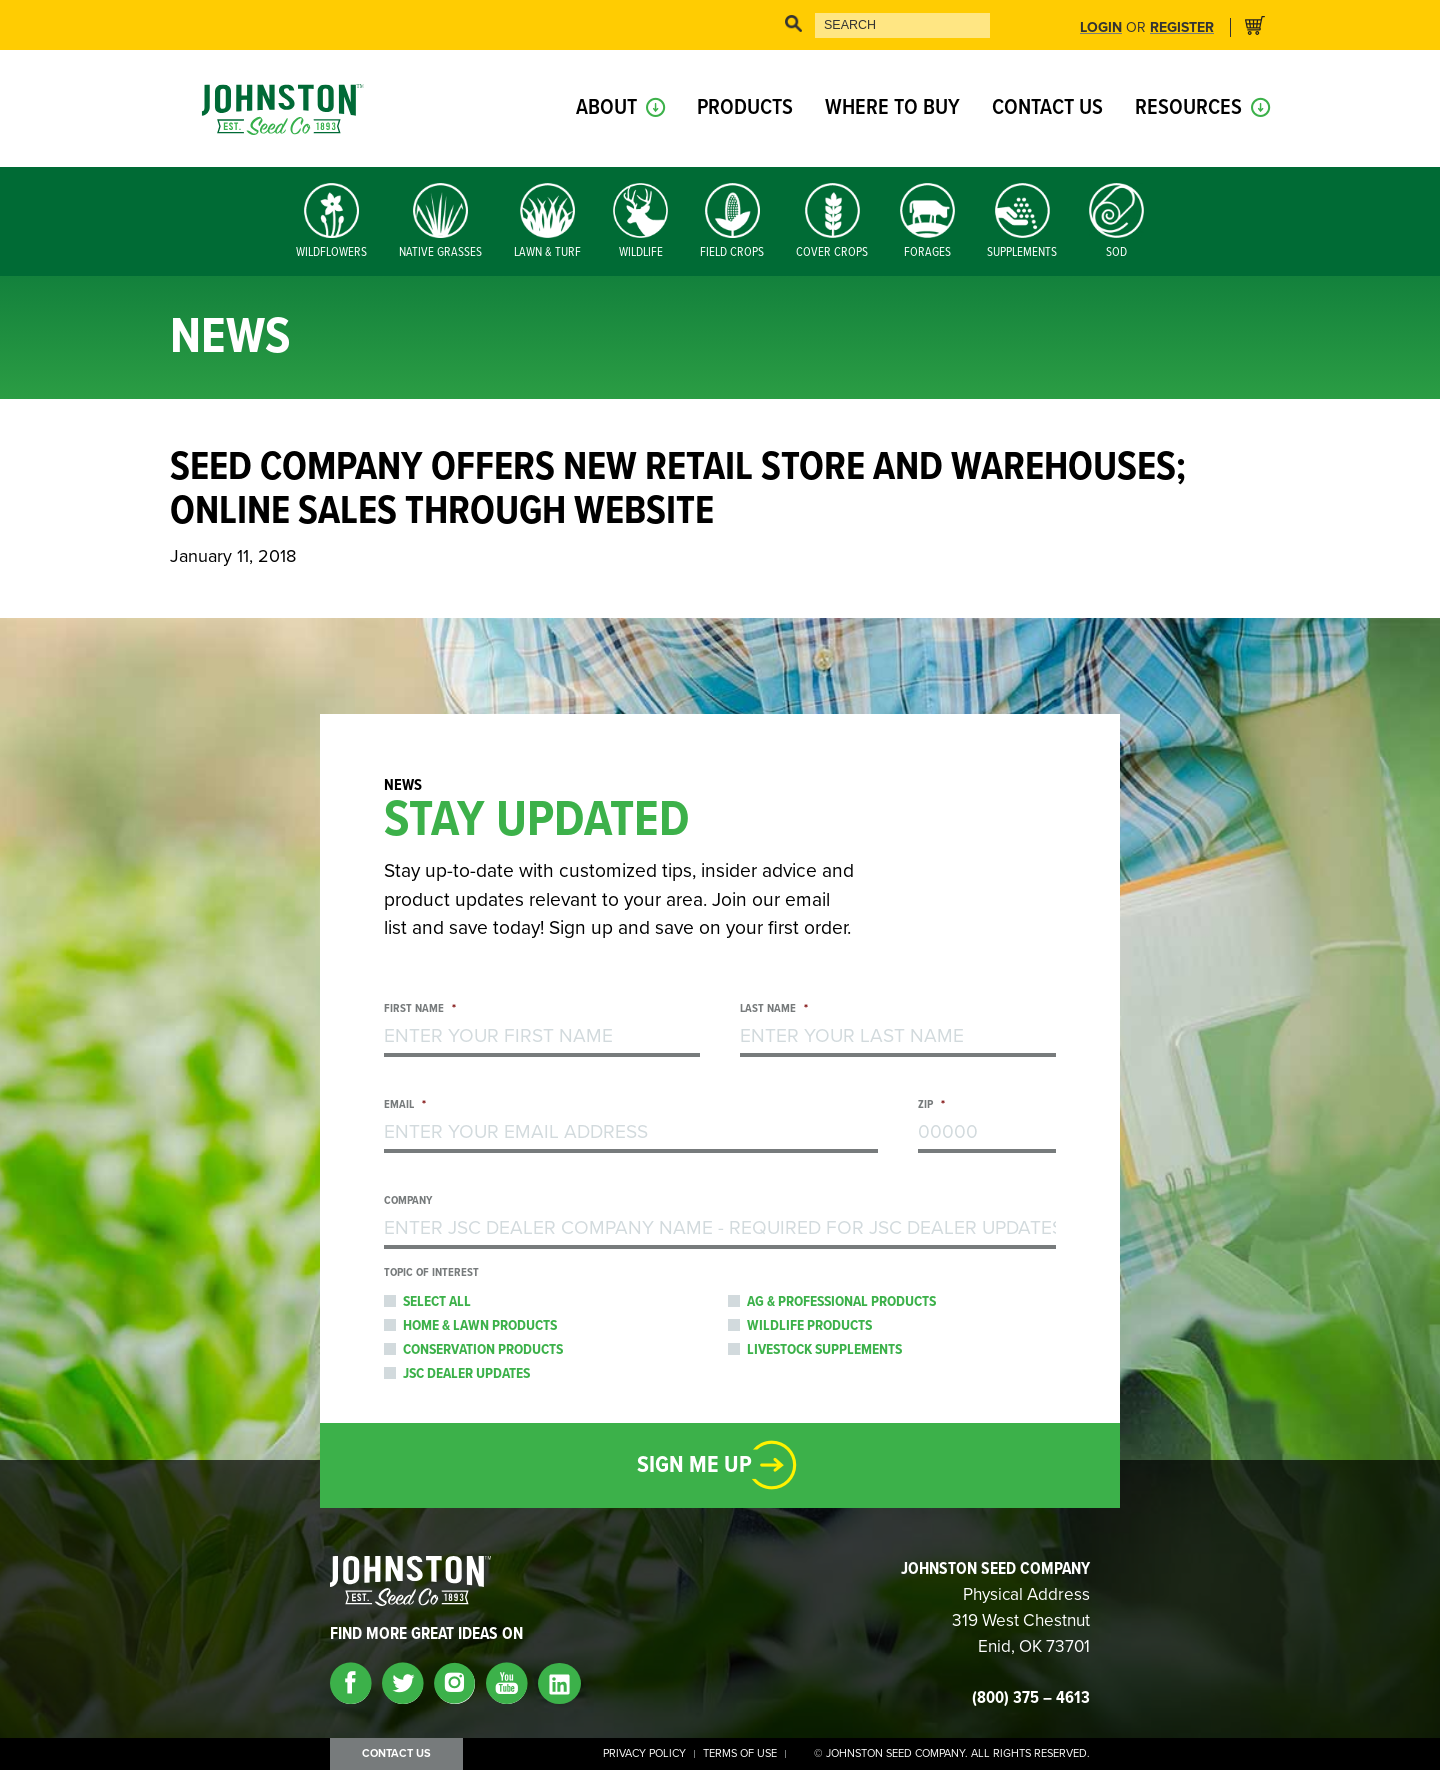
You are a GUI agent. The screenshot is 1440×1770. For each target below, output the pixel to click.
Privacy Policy (644, 1754)
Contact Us (1047, 108)
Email (405, 1105)
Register (1182, 28)
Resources (1188, 108)
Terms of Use (740, 1754)
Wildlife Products (809, 1326)
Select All (437, 1302)
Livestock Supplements (824, 1350)
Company (408, 1201)
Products (745, 108)
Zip (931, 1105)
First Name (420, 1009)
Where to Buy (892, 108)
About (606, 108)
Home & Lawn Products (480, 1326)
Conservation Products (483, 1350)
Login (1101, 28)
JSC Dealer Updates (466, 1374)
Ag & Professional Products (841, 1302)
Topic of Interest (431, 1273)
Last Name (774, 1009)
